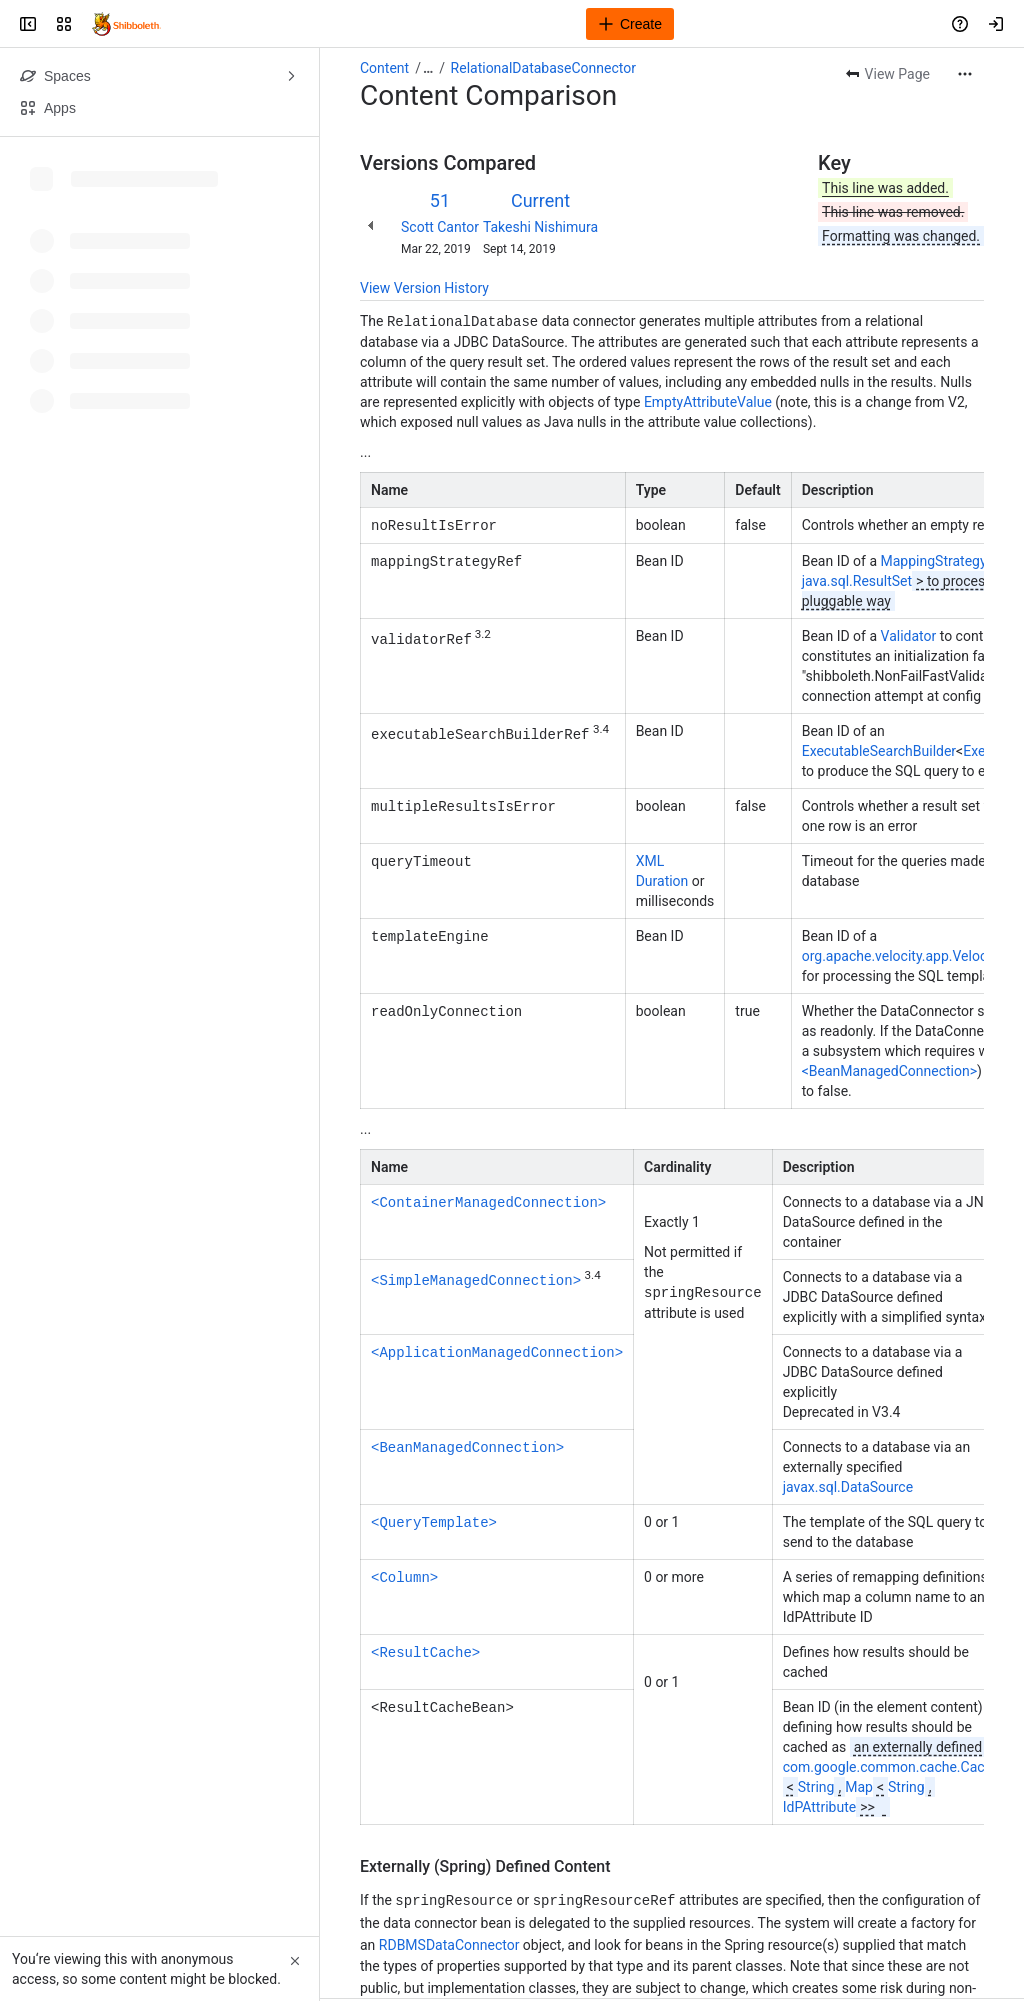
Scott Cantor (440, 227)
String (816, 1785)
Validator (909, 634)
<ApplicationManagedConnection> (497, 1349)
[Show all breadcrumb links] (428, 68)
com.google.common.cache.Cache (891, 1765)
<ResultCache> (425, 1649)
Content (384, 68)
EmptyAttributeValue (708, 401)
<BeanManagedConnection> (889, 1069)
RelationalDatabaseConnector (543, 68)
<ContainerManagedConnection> (488, 1199)
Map (859, 1785)
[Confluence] (126, 24)
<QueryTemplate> (434, 1519)
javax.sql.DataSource (848, 1485)
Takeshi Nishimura (540, 227)
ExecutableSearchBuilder (879, 749)
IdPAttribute (820, 1805)
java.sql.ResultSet (857, 579)
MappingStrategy (934, 559)
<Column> (404, 1574)
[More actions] (965, 74)
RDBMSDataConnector (449, 1943)
